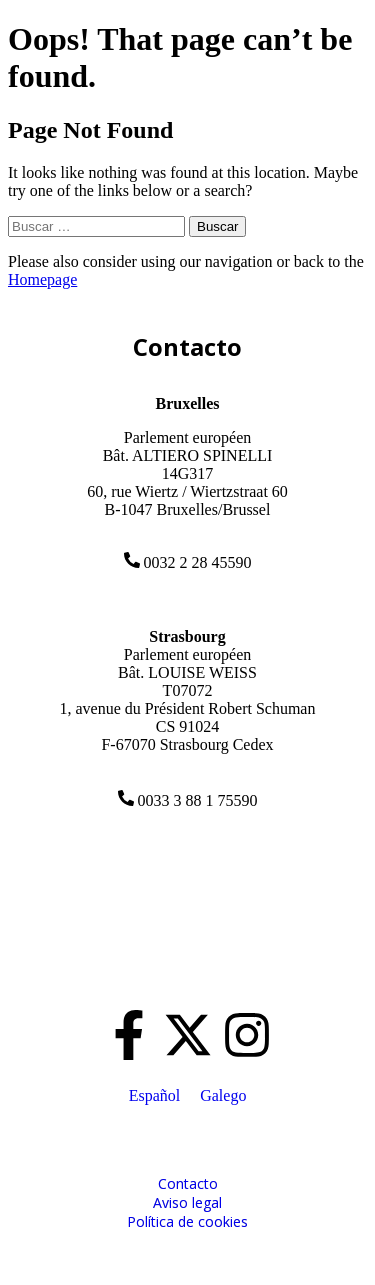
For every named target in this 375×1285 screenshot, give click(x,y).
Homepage (42, 279)
